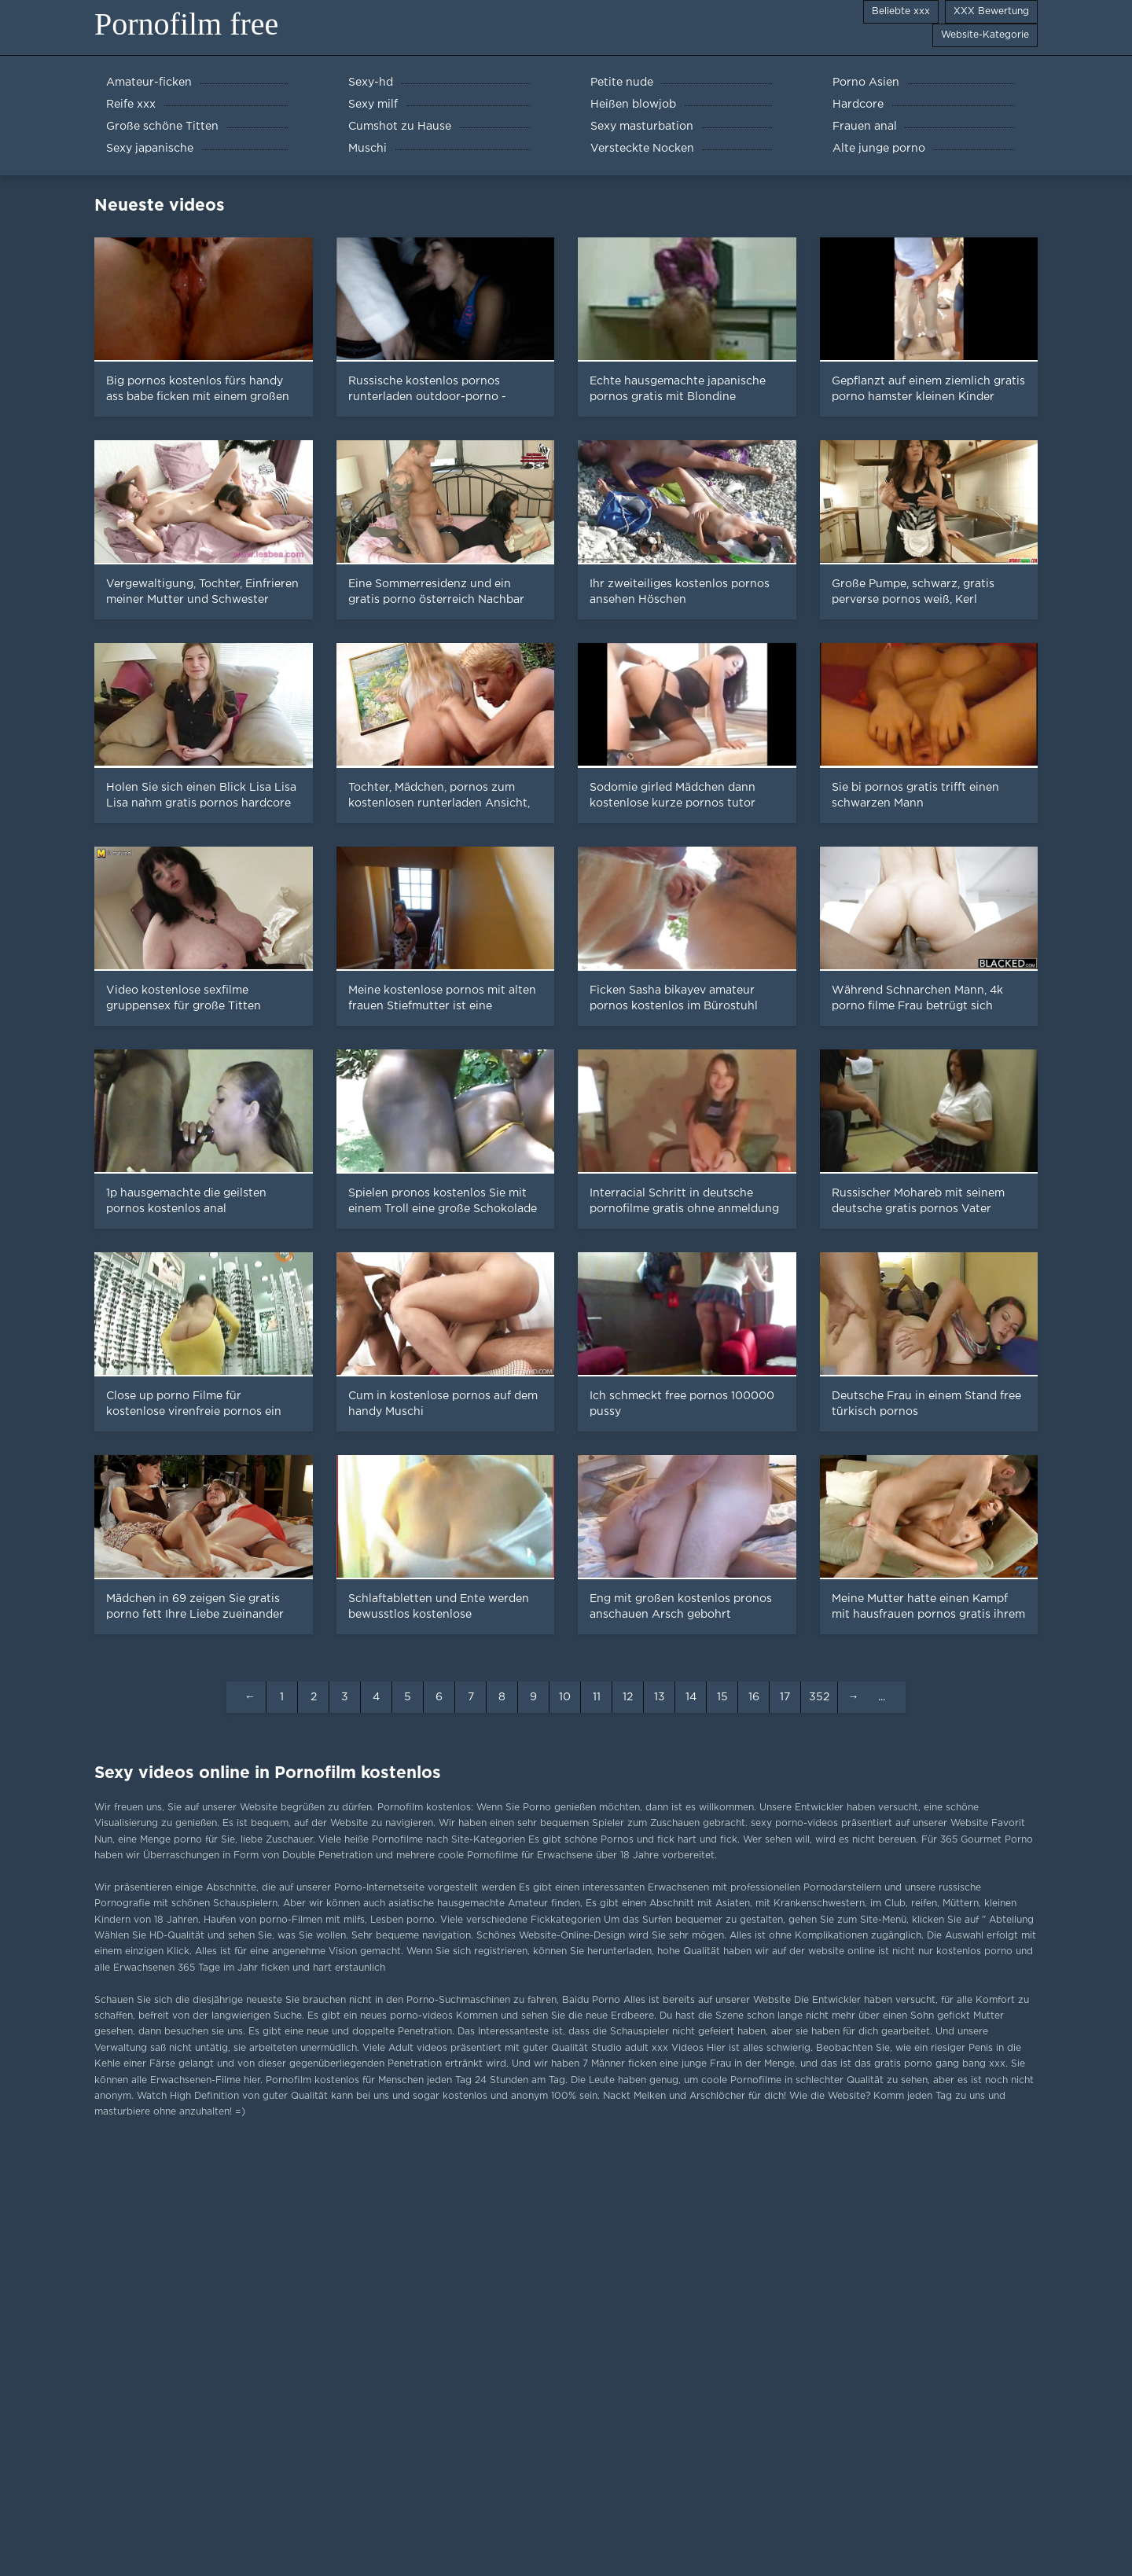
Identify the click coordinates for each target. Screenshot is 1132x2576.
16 (753, 1697)
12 (628, 1697)
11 (597, 1697)
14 (690, 1697)
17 (785, 1697)
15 (722, 1697)
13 (659, 1697)
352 (819, 1697)
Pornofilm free (186, 24)
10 (565, 1697)
